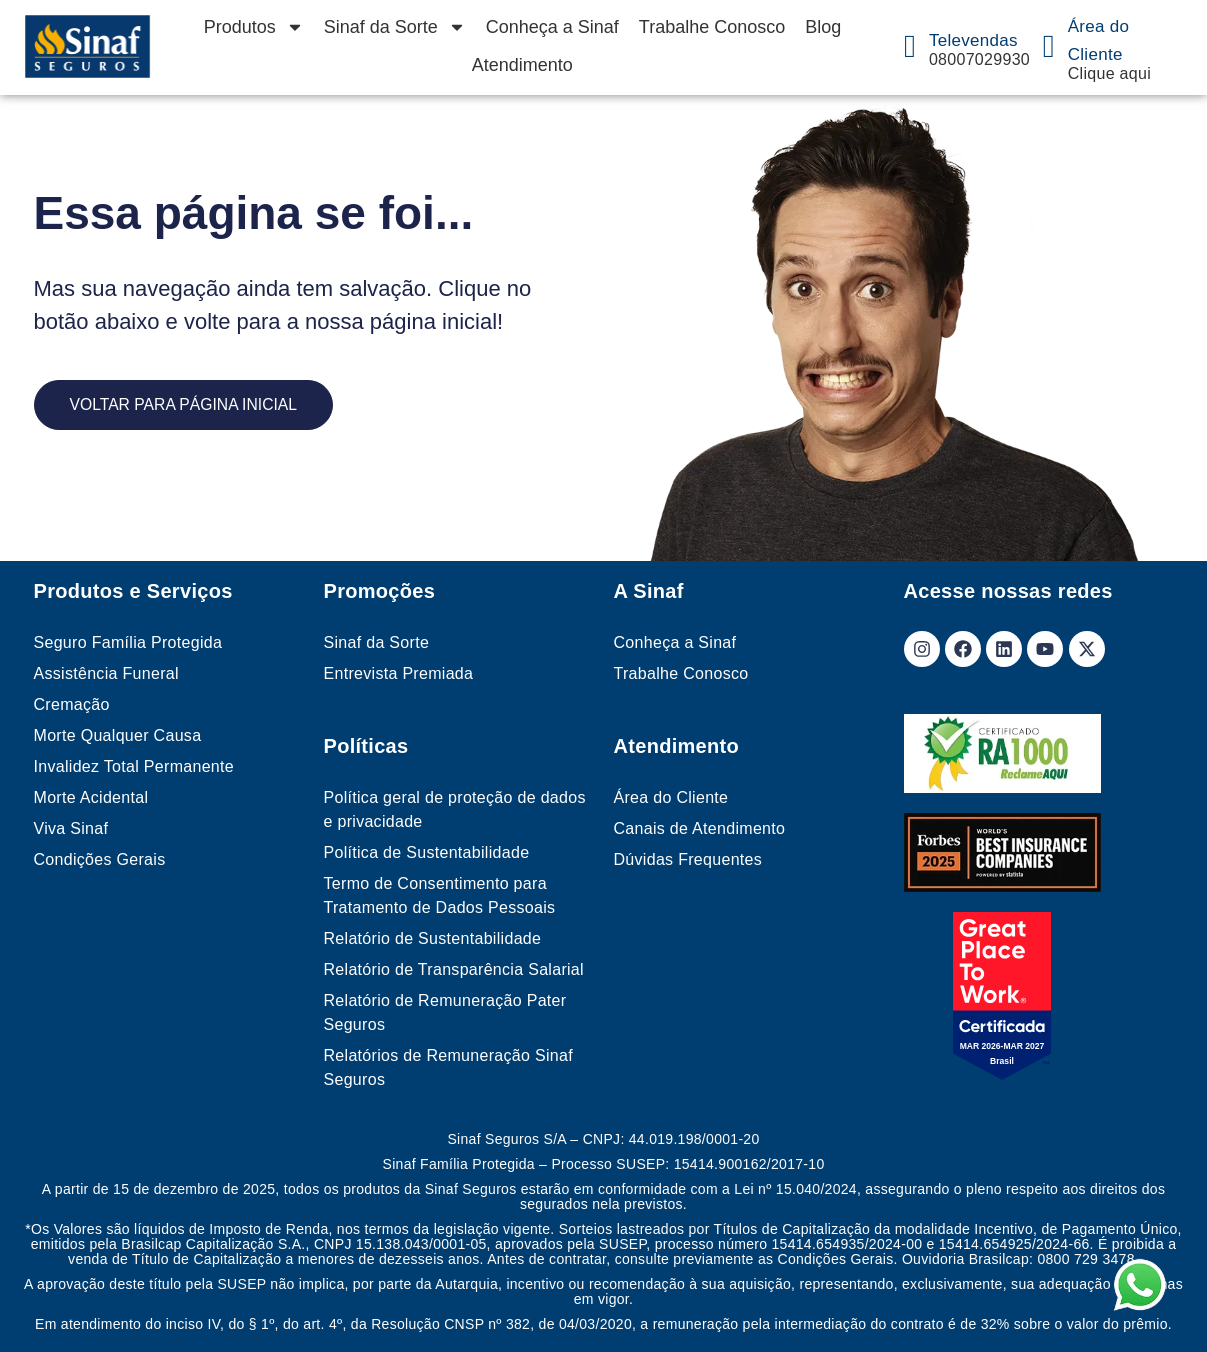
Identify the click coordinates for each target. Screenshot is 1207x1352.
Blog (823, 27)
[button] (1159, 1304)
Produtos (254, 27)
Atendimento (522, 65)
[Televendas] (910, 46)
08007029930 (979, 59)
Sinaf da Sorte (395, 27)
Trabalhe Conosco (712, 27)
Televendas (973, 40)
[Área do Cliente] (1049, 46)
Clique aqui (1109, 73)
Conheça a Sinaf (552, 27)
